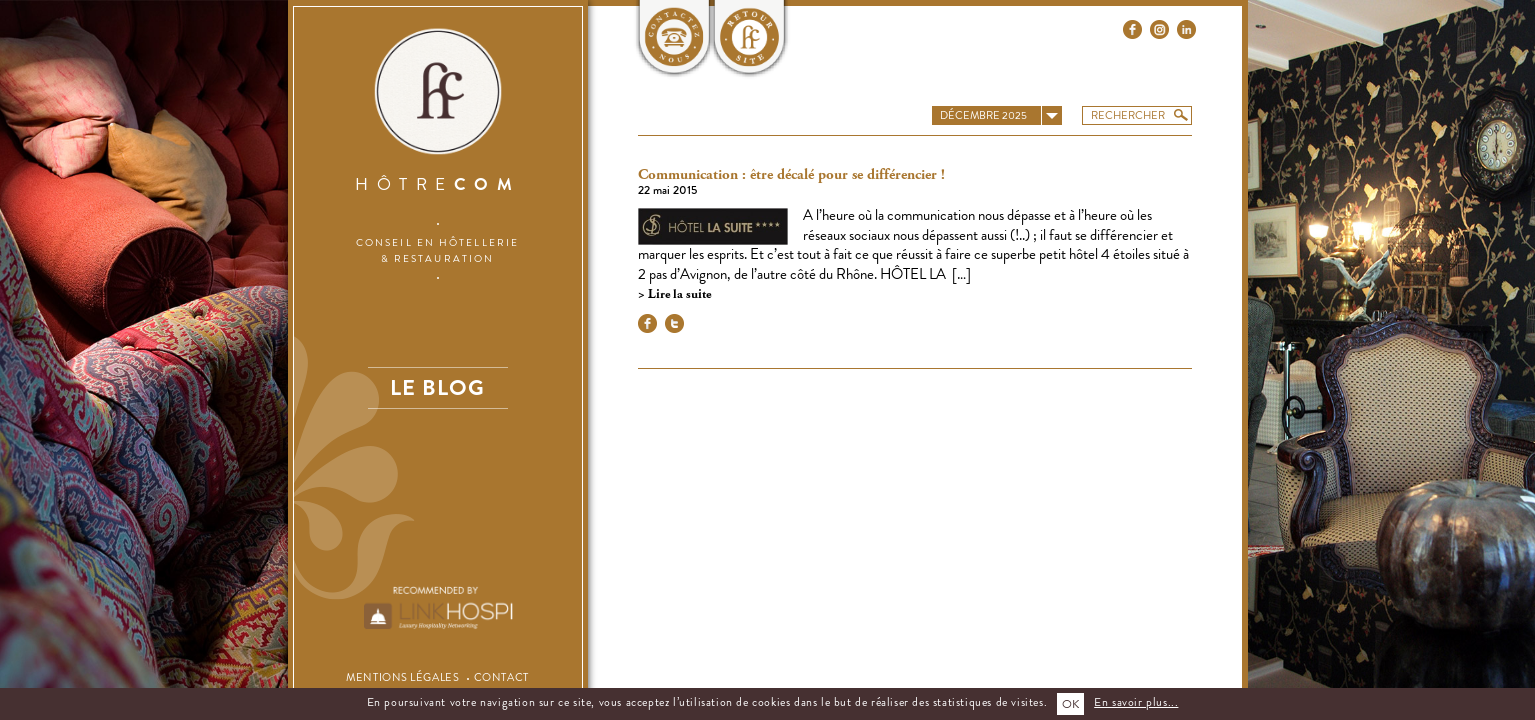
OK (1070, 704)
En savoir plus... (1136, 702)
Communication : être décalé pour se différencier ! (791, 175)
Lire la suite (678, 294)
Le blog (437, 387)
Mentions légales (402, 677)
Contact (501, 677)
